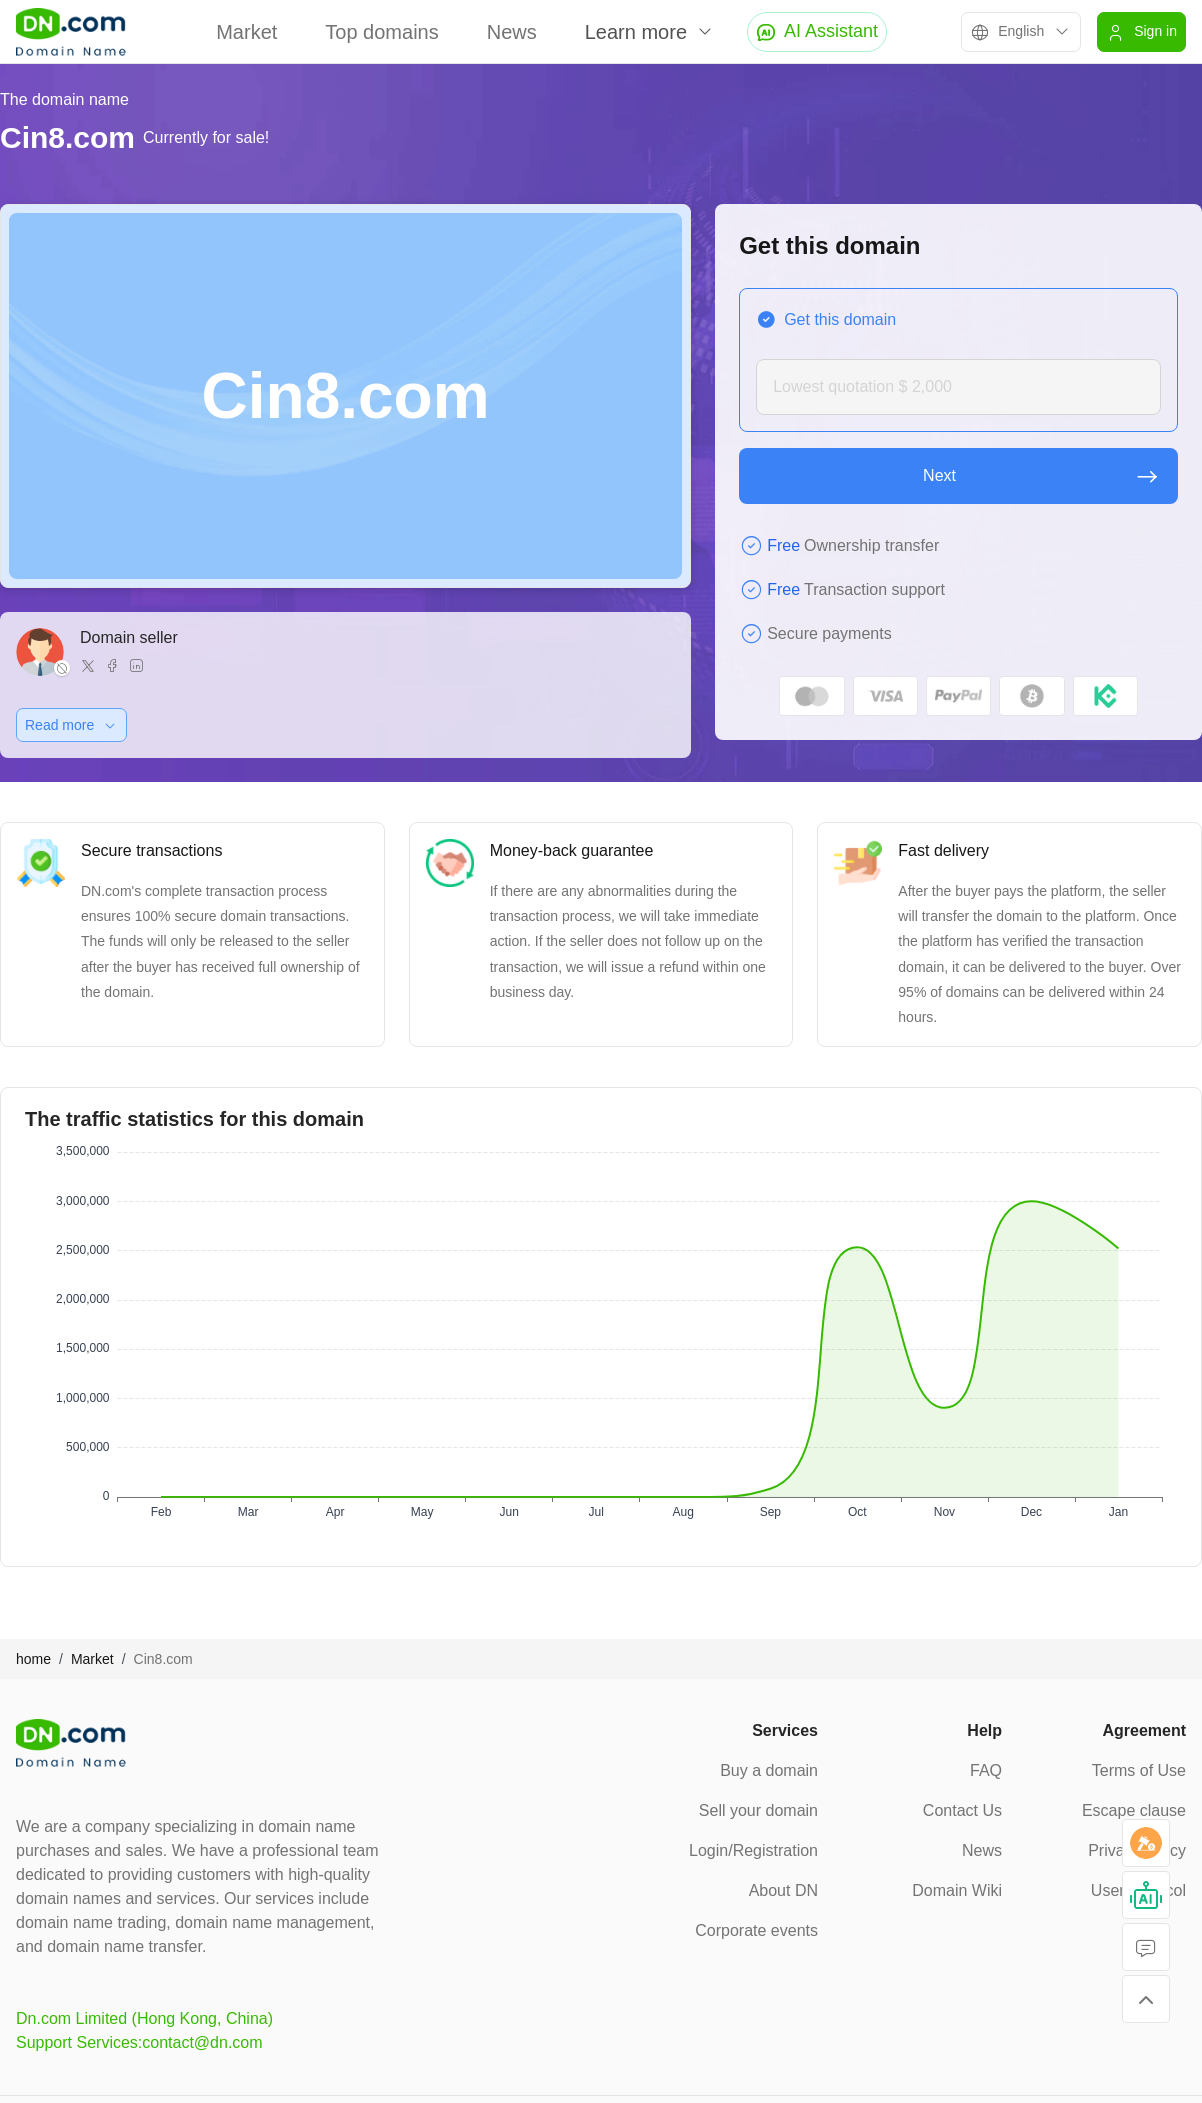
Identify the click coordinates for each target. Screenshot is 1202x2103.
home (33, 1659)
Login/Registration (753, 1850)
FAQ (986, 1770)
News (512, 32)
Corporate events (756, 1930)
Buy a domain (769, 1770)
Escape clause (1134, 1810)
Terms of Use (1139, 1770)
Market (246, 32)
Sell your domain (758, 1810)
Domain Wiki (957, 1890)
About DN (783, 1890)
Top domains (381, 32)
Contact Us (962, 1810)
